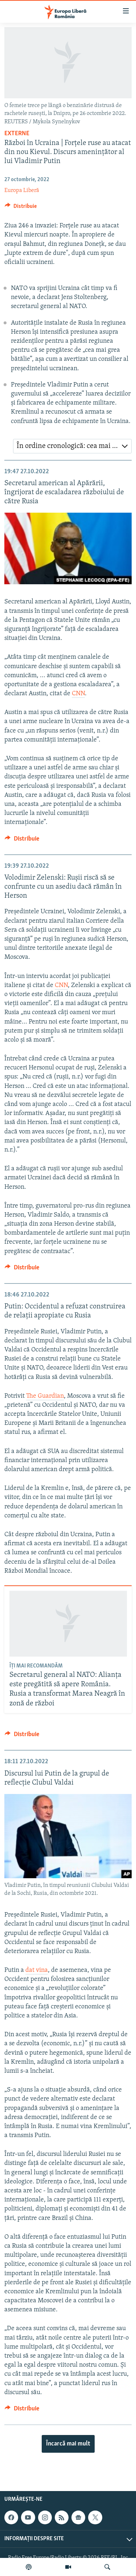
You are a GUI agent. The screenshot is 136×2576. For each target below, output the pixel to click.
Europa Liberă (21, 190)
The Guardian (45, 1396)
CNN (78, 693)
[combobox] (72, 446)
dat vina (36, 1970)
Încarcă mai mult (68, 2443)
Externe (16, 133)
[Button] (21, 208)
